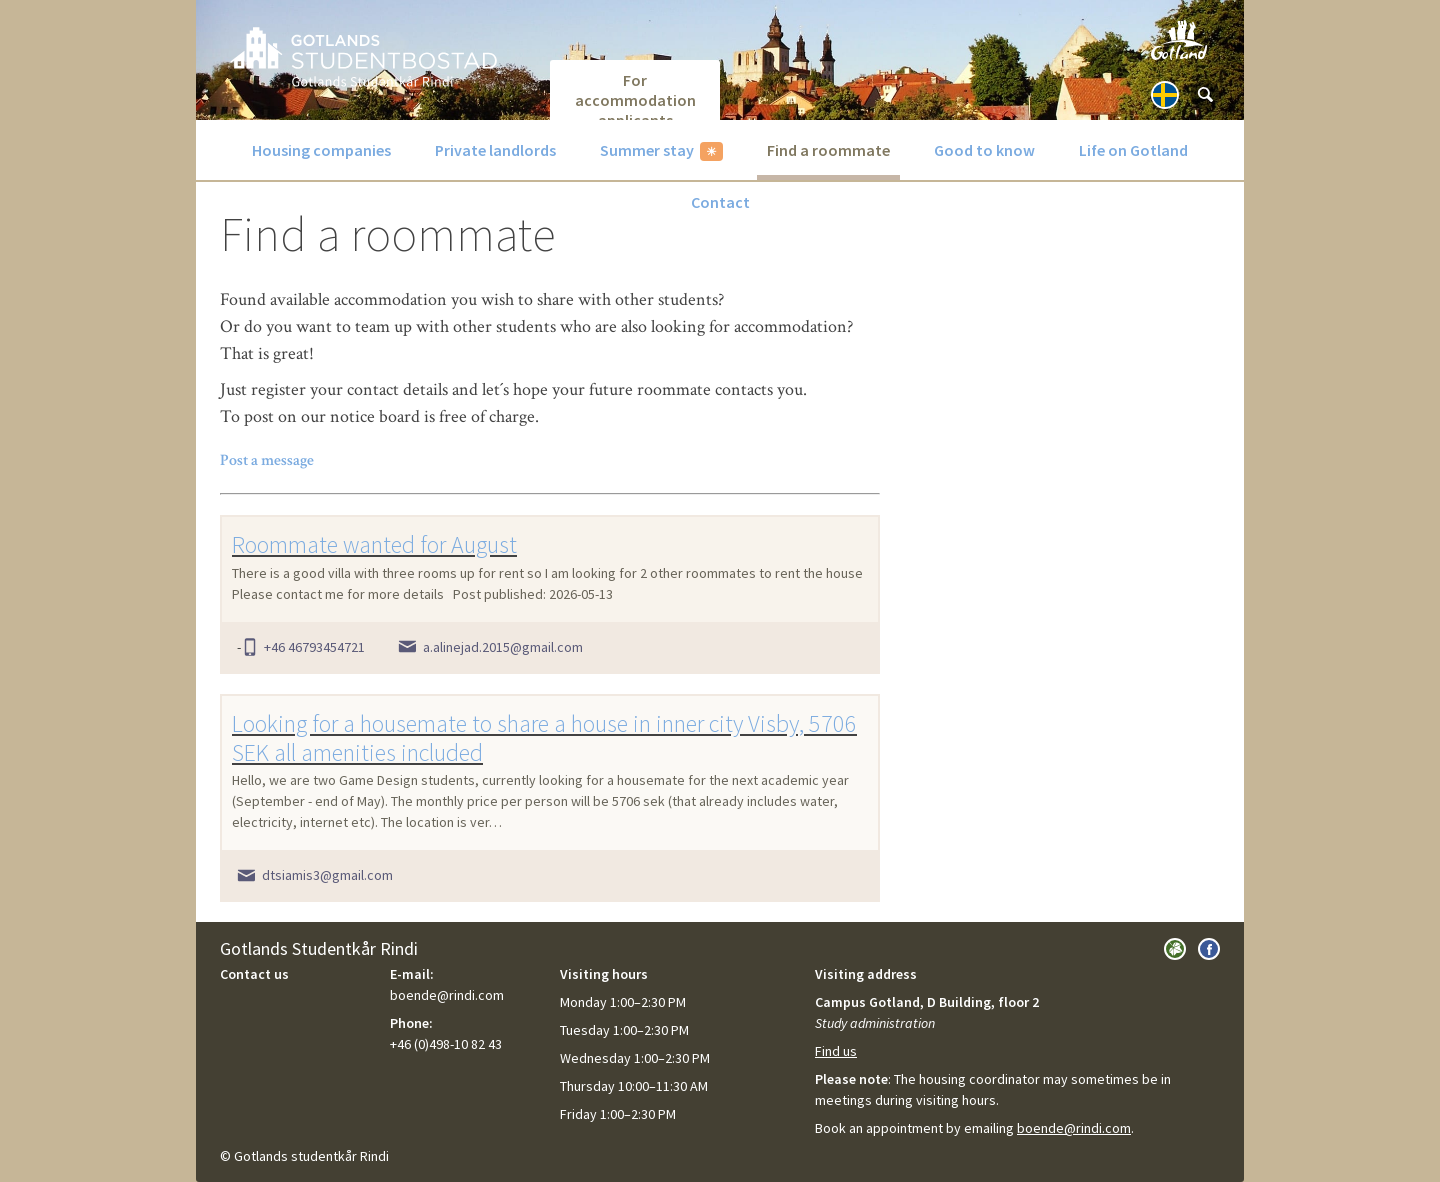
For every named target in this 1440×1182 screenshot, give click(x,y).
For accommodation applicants (635, 95)
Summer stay (647, 150)
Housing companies (321, 150)
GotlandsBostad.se (363, 56)
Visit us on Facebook (1209, 949)
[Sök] (1205, 95)
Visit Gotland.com (1179, 40)
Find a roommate (828, 150)
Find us (836, 1051)
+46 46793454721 (314, 647)
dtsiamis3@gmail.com (327, 875)
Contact (720, 202)
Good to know (984, 150)
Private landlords (495, 150)
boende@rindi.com (1074, 1128)
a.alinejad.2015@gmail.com (503, 647)
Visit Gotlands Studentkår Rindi (1175, 949)
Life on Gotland (1133, 150)
